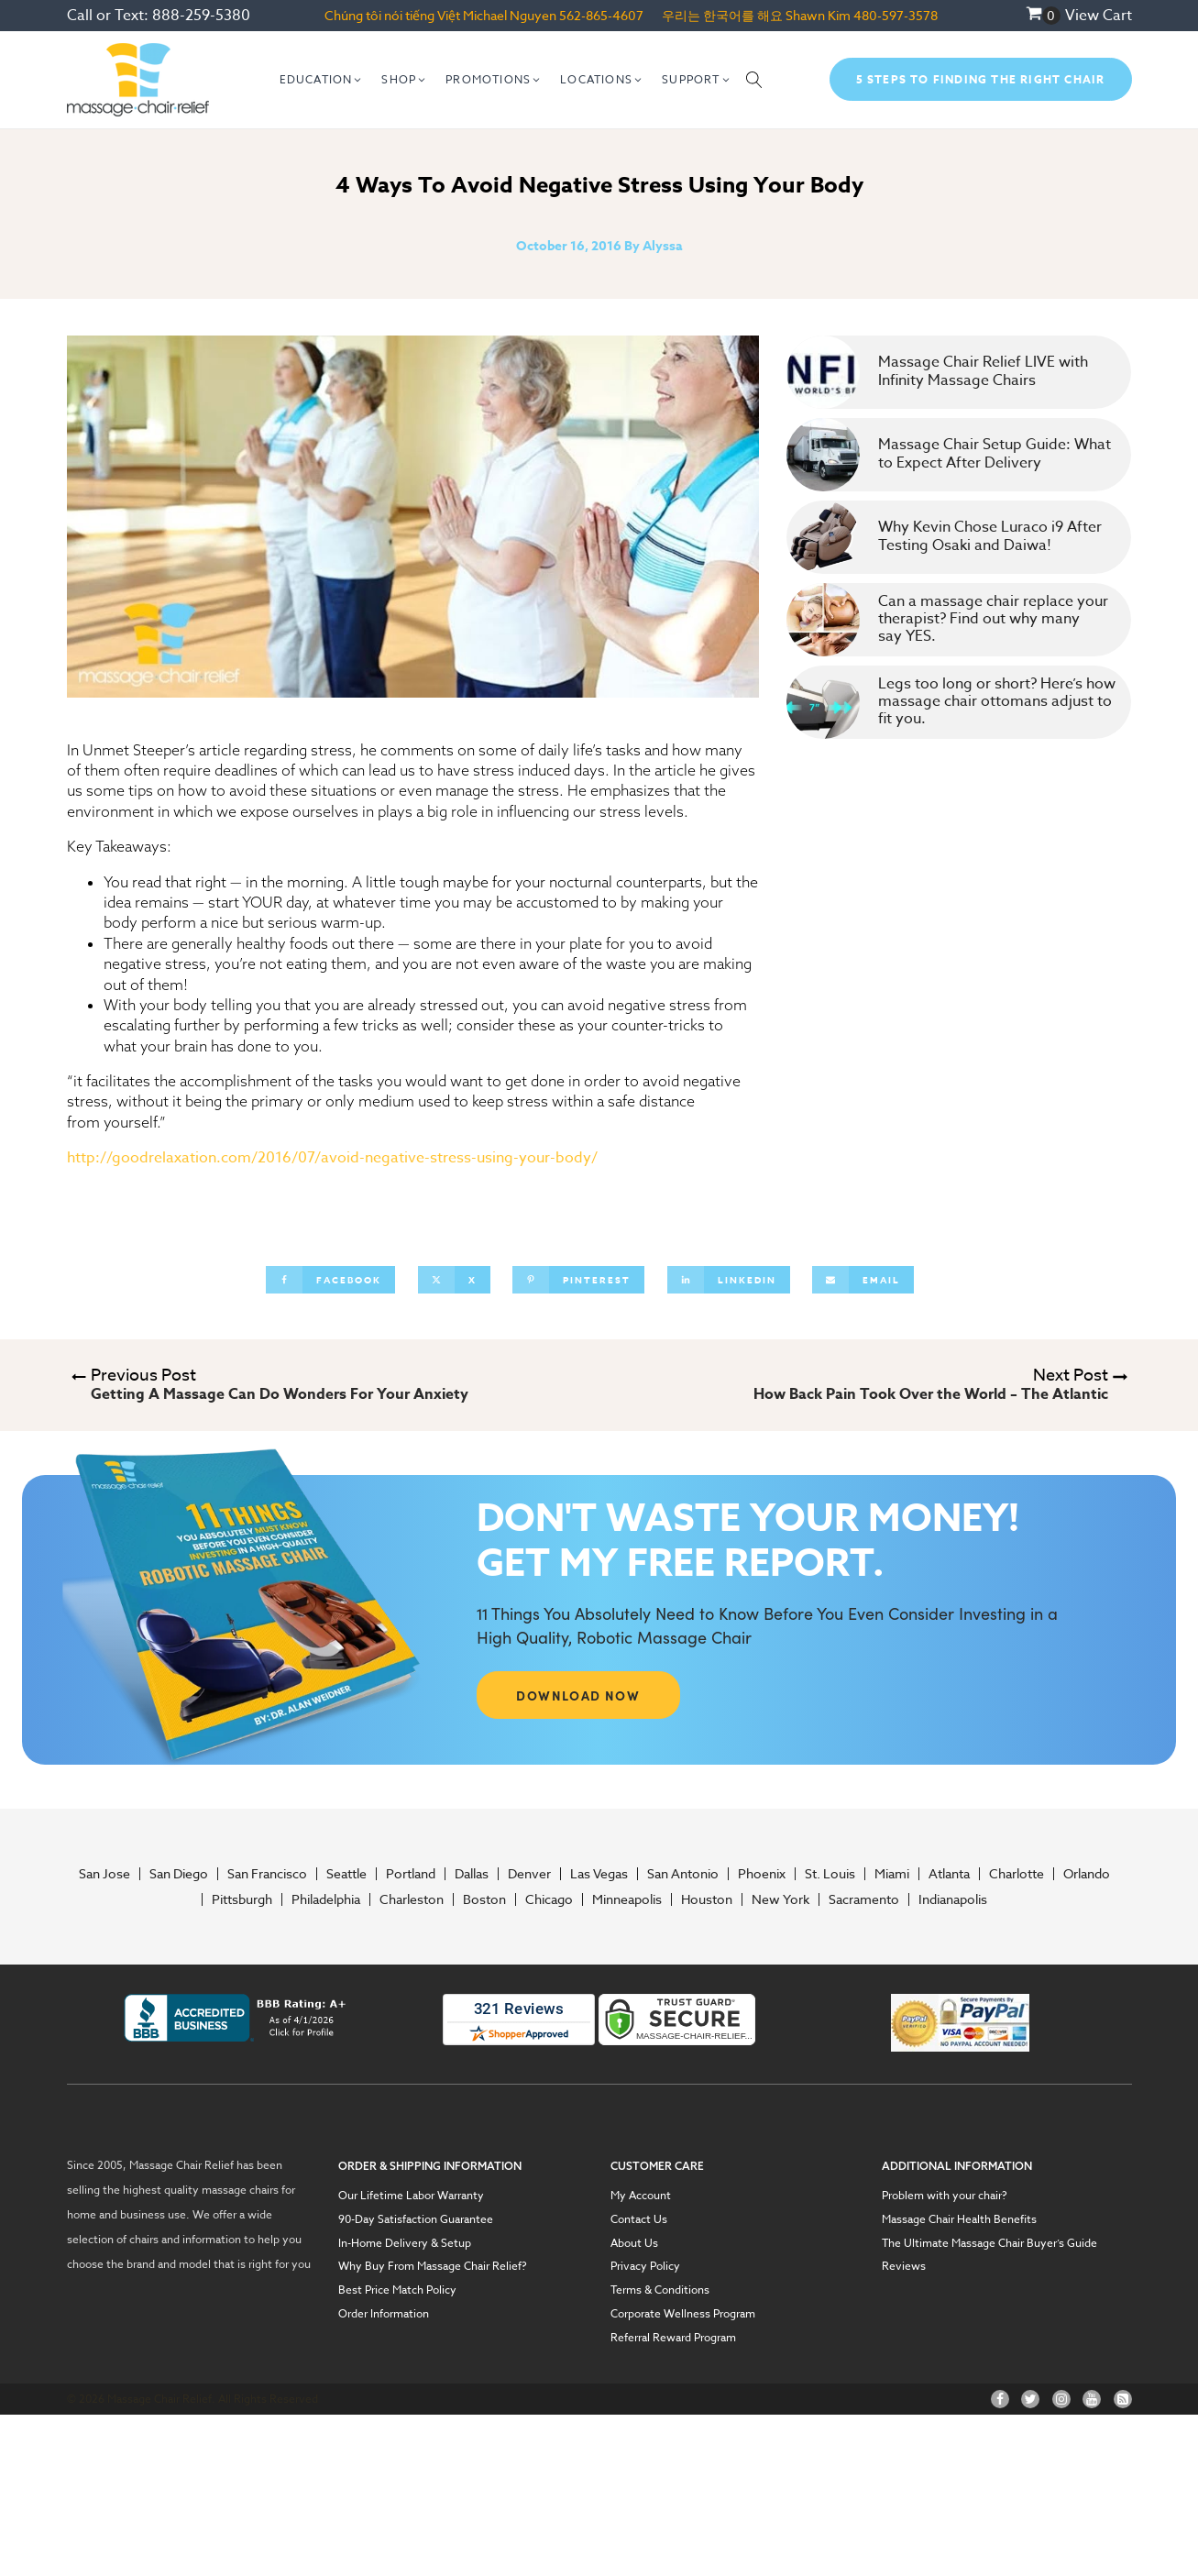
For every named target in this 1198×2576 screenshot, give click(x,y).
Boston (484, 1899)
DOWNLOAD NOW (578, 1695)
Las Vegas (599, 1873)
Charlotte (1016, 1873)
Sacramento (864, 1899)
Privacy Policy (645, 2266)
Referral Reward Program (673, 2337)
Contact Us (638, 2219)
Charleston (411, 1899)
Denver (529, 1873)
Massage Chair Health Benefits (959, 2219)
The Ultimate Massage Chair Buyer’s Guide (989, 2243)
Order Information (383, 2313)
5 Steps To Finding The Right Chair (980, 79)
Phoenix (762, 1873)
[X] (454, 1280)
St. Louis (830, 1873)
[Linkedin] (728, 1280)
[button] (321, 80)
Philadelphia (325, 1899)
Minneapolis (627, 1899)
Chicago (549, 1899)
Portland (410, 1873)
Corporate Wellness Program (682, 2313)
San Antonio (683, 1873)
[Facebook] (330, 1280)
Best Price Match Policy (397, 2290)
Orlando (1086, 1873)
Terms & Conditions (659, 2290)
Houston (706, 1899)
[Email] (863, 1280)
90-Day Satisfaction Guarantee (415, 2219)
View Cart (1098, 15)
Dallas (472, 1873)
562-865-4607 (601, 15)
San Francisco (267, 1873)
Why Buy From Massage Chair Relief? (432, 2266)
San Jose (104, 1873)
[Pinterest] (578, 1280)
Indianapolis (952, 1899)
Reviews (904, 2266)
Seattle (346, 1873)
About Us (634, 2243)
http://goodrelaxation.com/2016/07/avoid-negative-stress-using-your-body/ (332, 1158)
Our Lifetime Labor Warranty (411, 2195)
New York (780, 1899)
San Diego (178, 1873)
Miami (891, 1873)
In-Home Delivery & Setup (404, 2243)
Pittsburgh (242, 1899)
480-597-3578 (895, 15)
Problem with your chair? (944, 2195)
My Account (640, 2195)
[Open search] (754, 80)
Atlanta (949, 1873)
